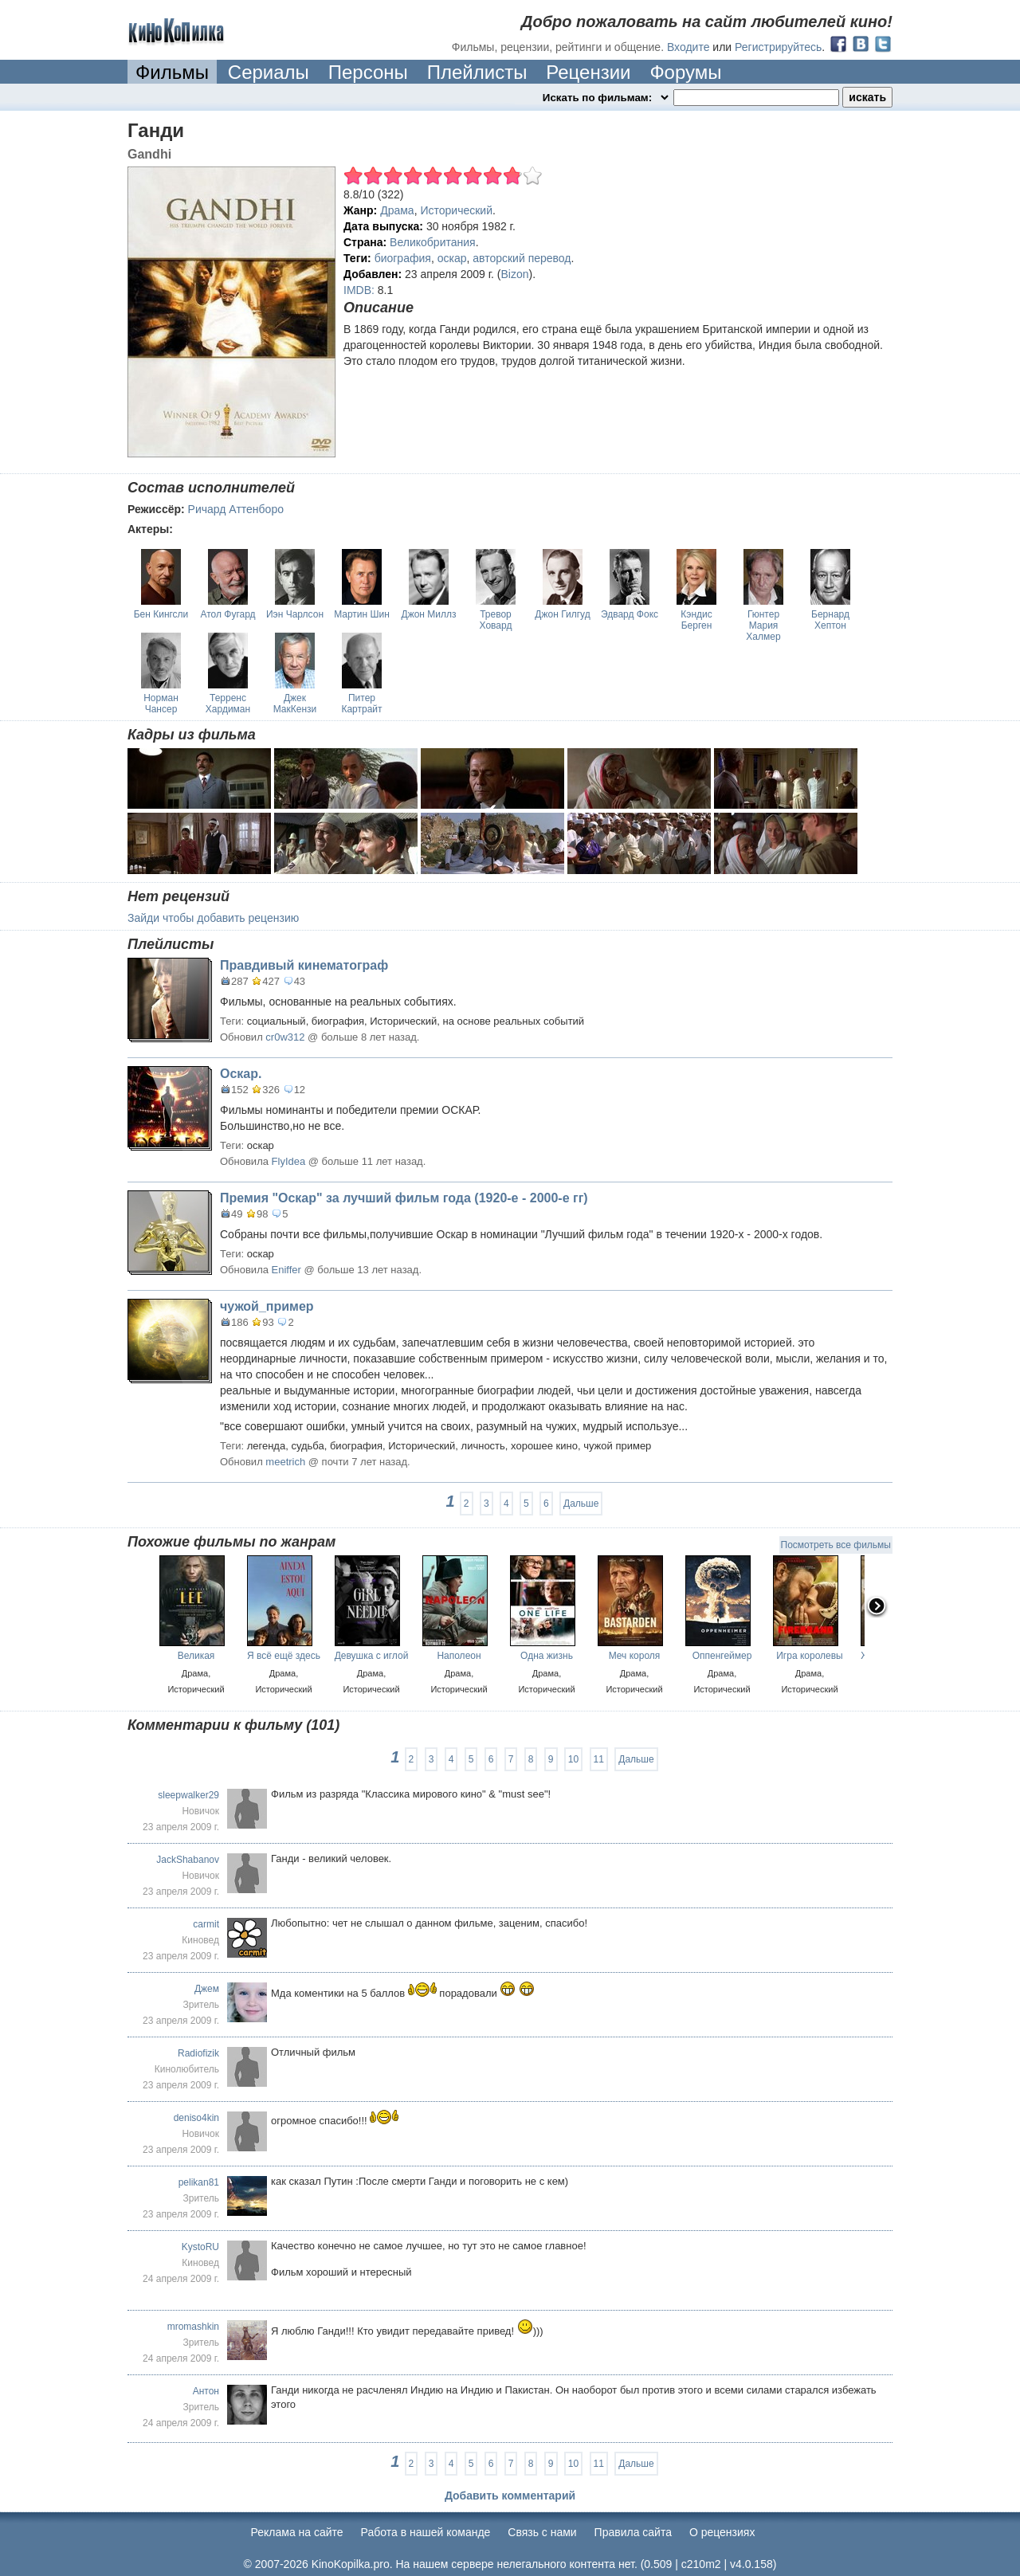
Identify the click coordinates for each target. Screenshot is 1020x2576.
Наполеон (459, 1655)
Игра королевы (809, 1655)
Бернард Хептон (830, 620)
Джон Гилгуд (562, 614)
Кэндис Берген (696, 620)
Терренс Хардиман (228, 703)
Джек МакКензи (295, 703)
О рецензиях (722, 2532)
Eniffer (286, 1270)
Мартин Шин (362, 614)
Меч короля (635, 1655)
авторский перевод (522, 258)
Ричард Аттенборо (236, 509)
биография (403, 258)
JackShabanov (187, 1859)
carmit (206, 1924)
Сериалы (268, 72)
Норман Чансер (160, 703)
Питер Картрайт (361, 703)
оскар (452, 258)
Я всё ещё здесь (283, 1655)
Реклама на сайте (297, 2532)
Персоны (368, 72)
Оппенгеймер (722, 1655)
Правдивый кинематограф (304, 965)
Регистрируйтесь (778, 47)
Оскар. (240, 1073)
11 (599, 1759)
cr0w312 (284, 1037)
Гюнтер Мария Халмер (763, 625)
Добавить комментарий (510, 2495)
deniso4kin (196, 2117)
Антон (206, 2391)
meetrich (285, 1462)
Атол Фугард (227, 614)
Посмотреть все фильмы (836, 1545)
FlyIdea (289, 1161)
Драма (397, 210)
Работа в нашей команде (426, 2532)
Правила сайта (633, 2532)
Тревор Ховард (496, 620)
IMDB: (359, 290)
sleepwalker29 (188, 1795)
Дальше (580, 1503)
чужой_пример (267, 1306)
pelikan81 (198, 2182)
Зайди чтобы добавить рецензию (213, 918)
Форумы (685, 72)
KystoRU (200, 2247)
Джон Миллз (429, 614)
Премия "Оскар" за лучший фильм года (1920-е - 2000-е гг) (404, 1198)
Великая (196, 1655)
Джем (206, 1988)
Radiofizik (198, 2053)
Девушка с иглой (372, 1655)
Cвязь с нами (542, 2532)
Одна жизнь (546, 1655)
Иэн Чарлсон (295, 614)
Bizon (515, 274)
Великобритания (433, 242)
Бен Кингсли (161, 614)
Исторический (456, 210)
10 (573, 1759)
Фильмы (172, 72)
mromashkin (193, 2326)
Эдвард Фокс (629, 614)
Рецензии (588, 72)
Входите (688, 47)
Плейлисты (477, 72)
